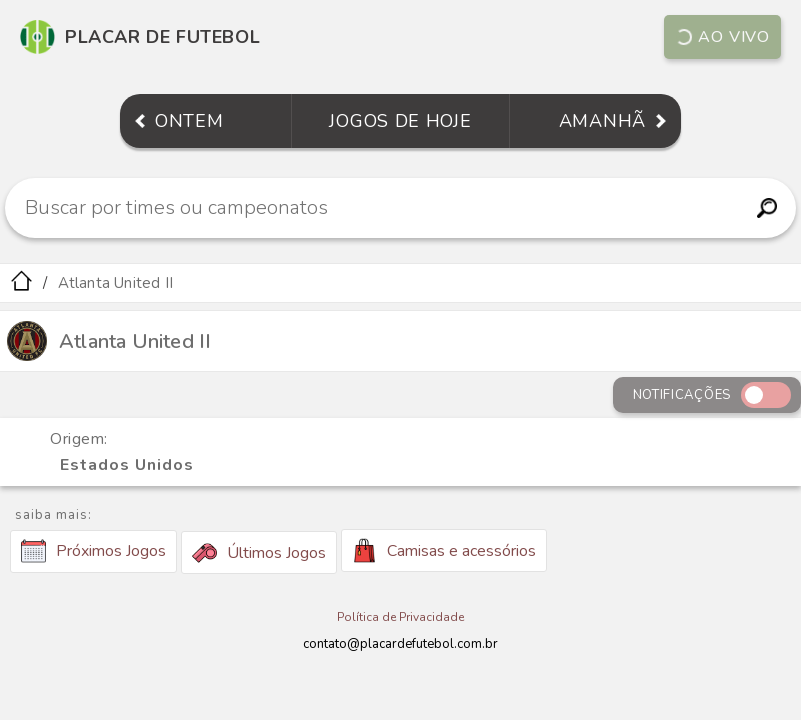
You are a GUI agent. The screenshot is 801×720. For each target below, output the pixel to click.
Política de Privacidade (400, 617)
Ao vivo (722, 37)
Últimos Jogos (259, 553)
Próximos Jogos (93, 551)
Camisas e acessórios (444, 550)
